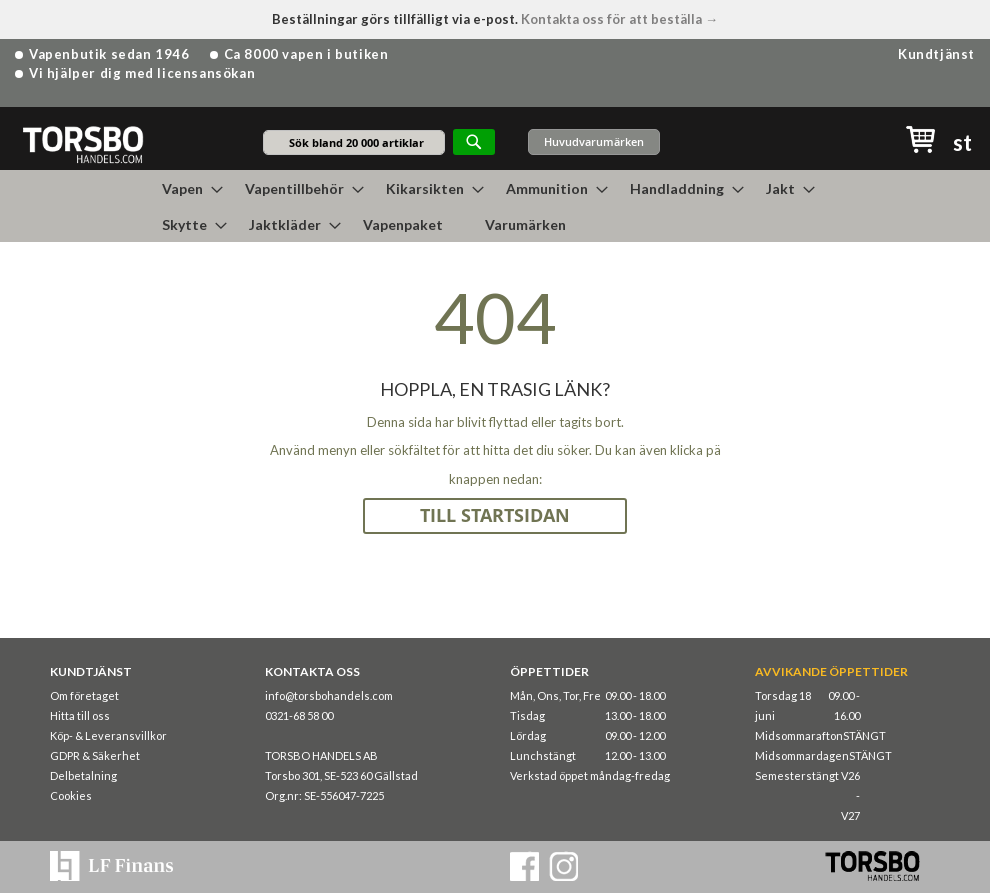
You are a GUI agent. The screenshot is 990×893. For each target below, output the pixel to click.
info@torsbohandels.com (329, 695)
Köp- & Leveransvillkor (108, 735)
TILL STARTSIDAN (495, 515)
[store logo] (82, 143)
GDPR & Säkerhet (95, 755)
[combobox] (354, 142)
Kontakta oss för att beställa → (619, 19)
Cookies (71, 795)
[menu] (495, 206)
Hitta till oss (80, 715)
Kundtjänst (936, 54)
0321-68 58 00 (299, 715)
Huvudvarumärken (594, 141)
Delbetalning (83, 775)
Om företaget (84, 695)
